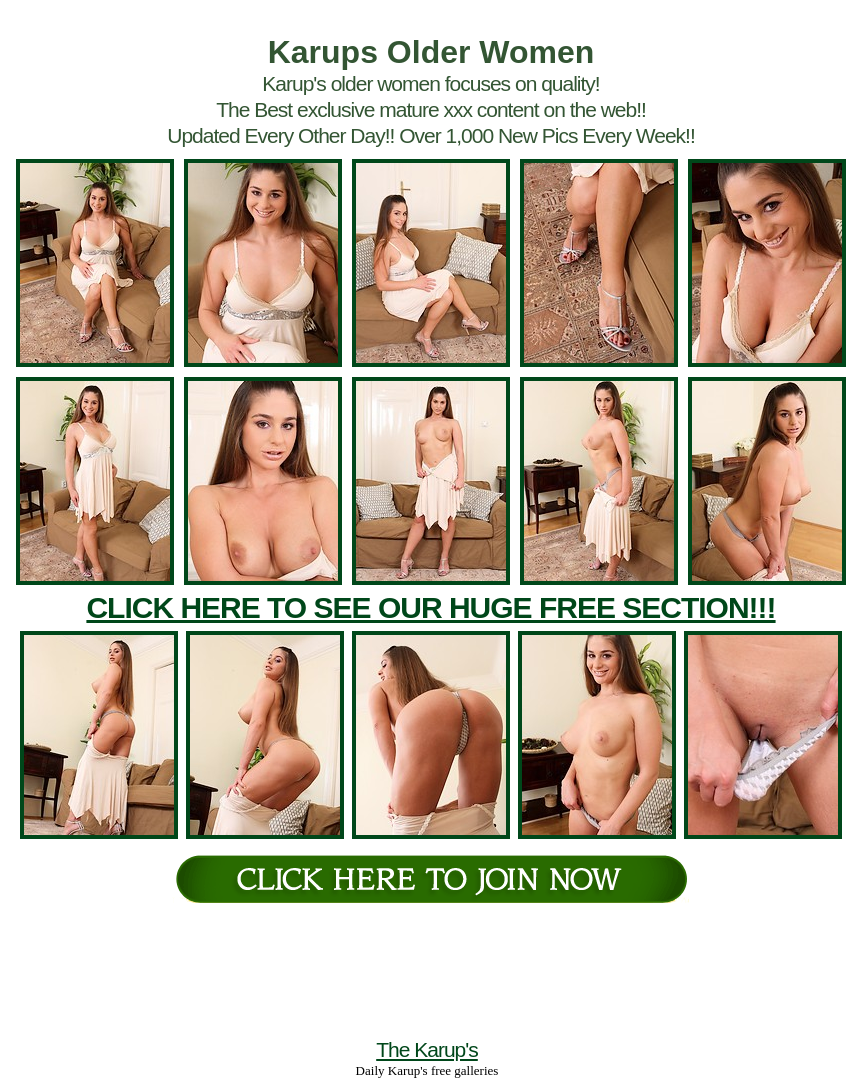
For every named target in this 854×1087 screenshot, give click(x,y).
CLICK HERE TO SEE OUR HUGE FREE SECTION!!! (430, 607)
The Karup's (427, 1049)
